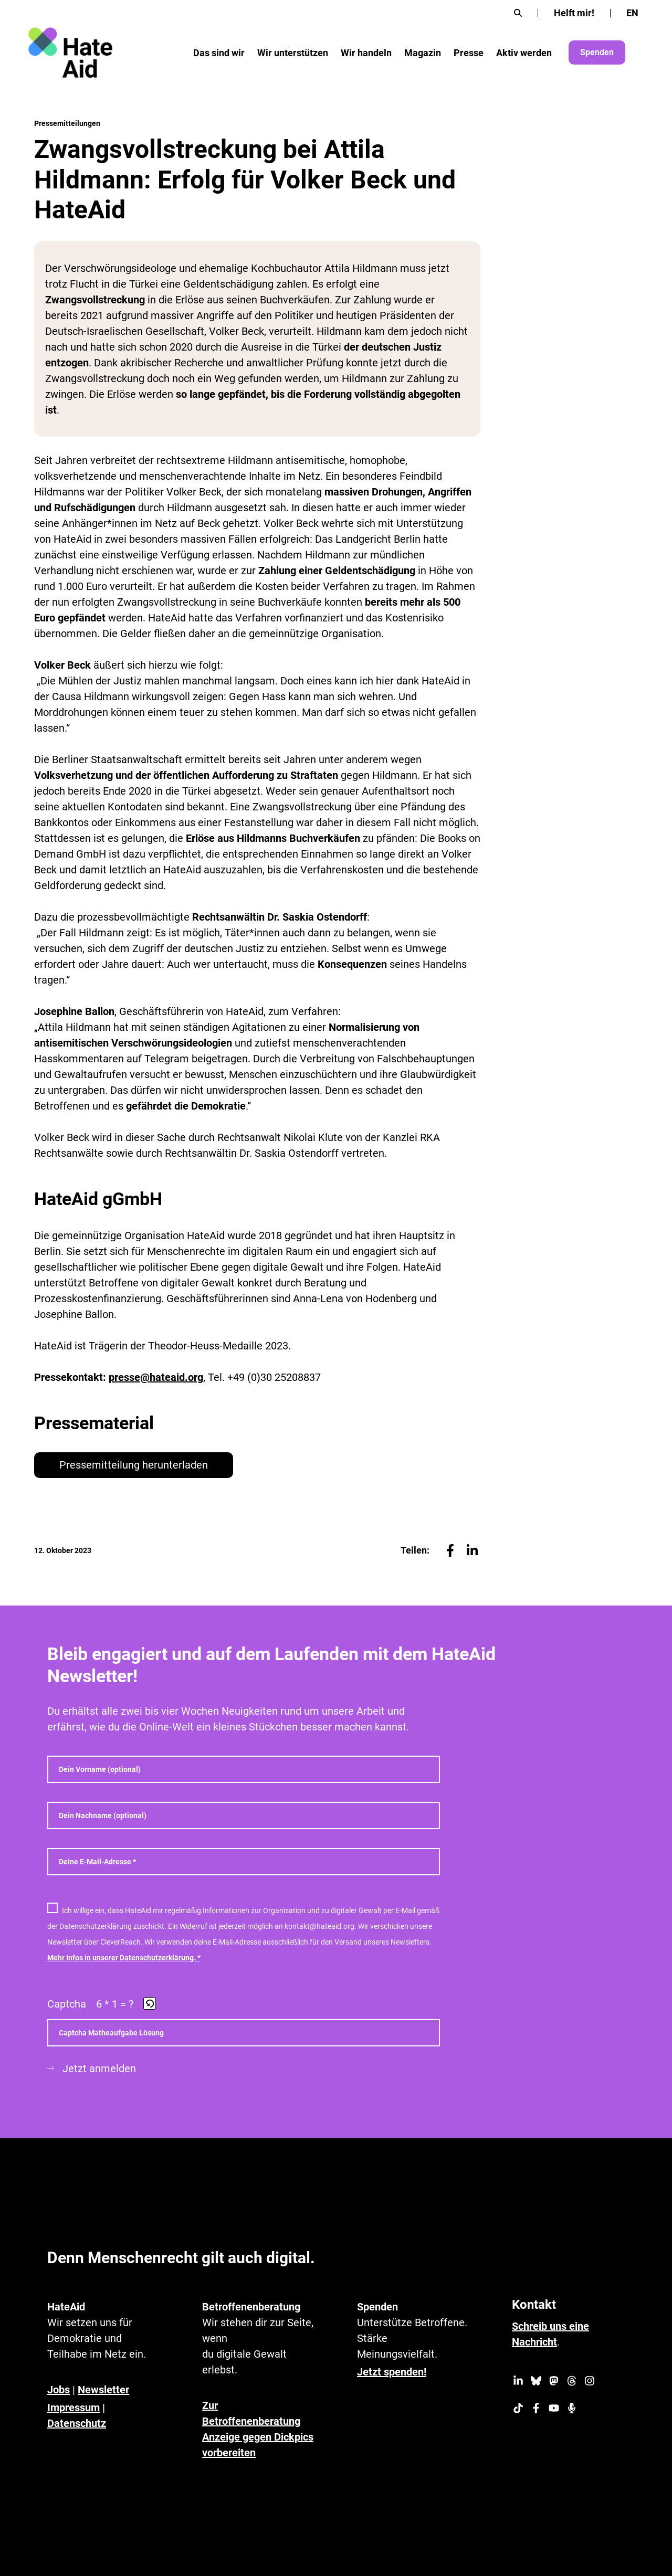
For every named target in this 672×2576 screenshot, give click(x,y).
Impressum (73, 2407)
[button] (150, 2004)
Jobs (58, 2389)
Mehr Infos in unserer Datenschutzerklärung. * (124, 1958)
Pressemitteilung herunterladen (133, 1465)
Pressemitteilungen (67, 123)
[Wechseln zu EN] (632, 13)
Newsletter (103, 2389)
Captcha (66, 2004)
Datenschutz (76, 2423)
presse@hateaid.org (156, 1377)
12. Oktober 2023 (62, 1550)
